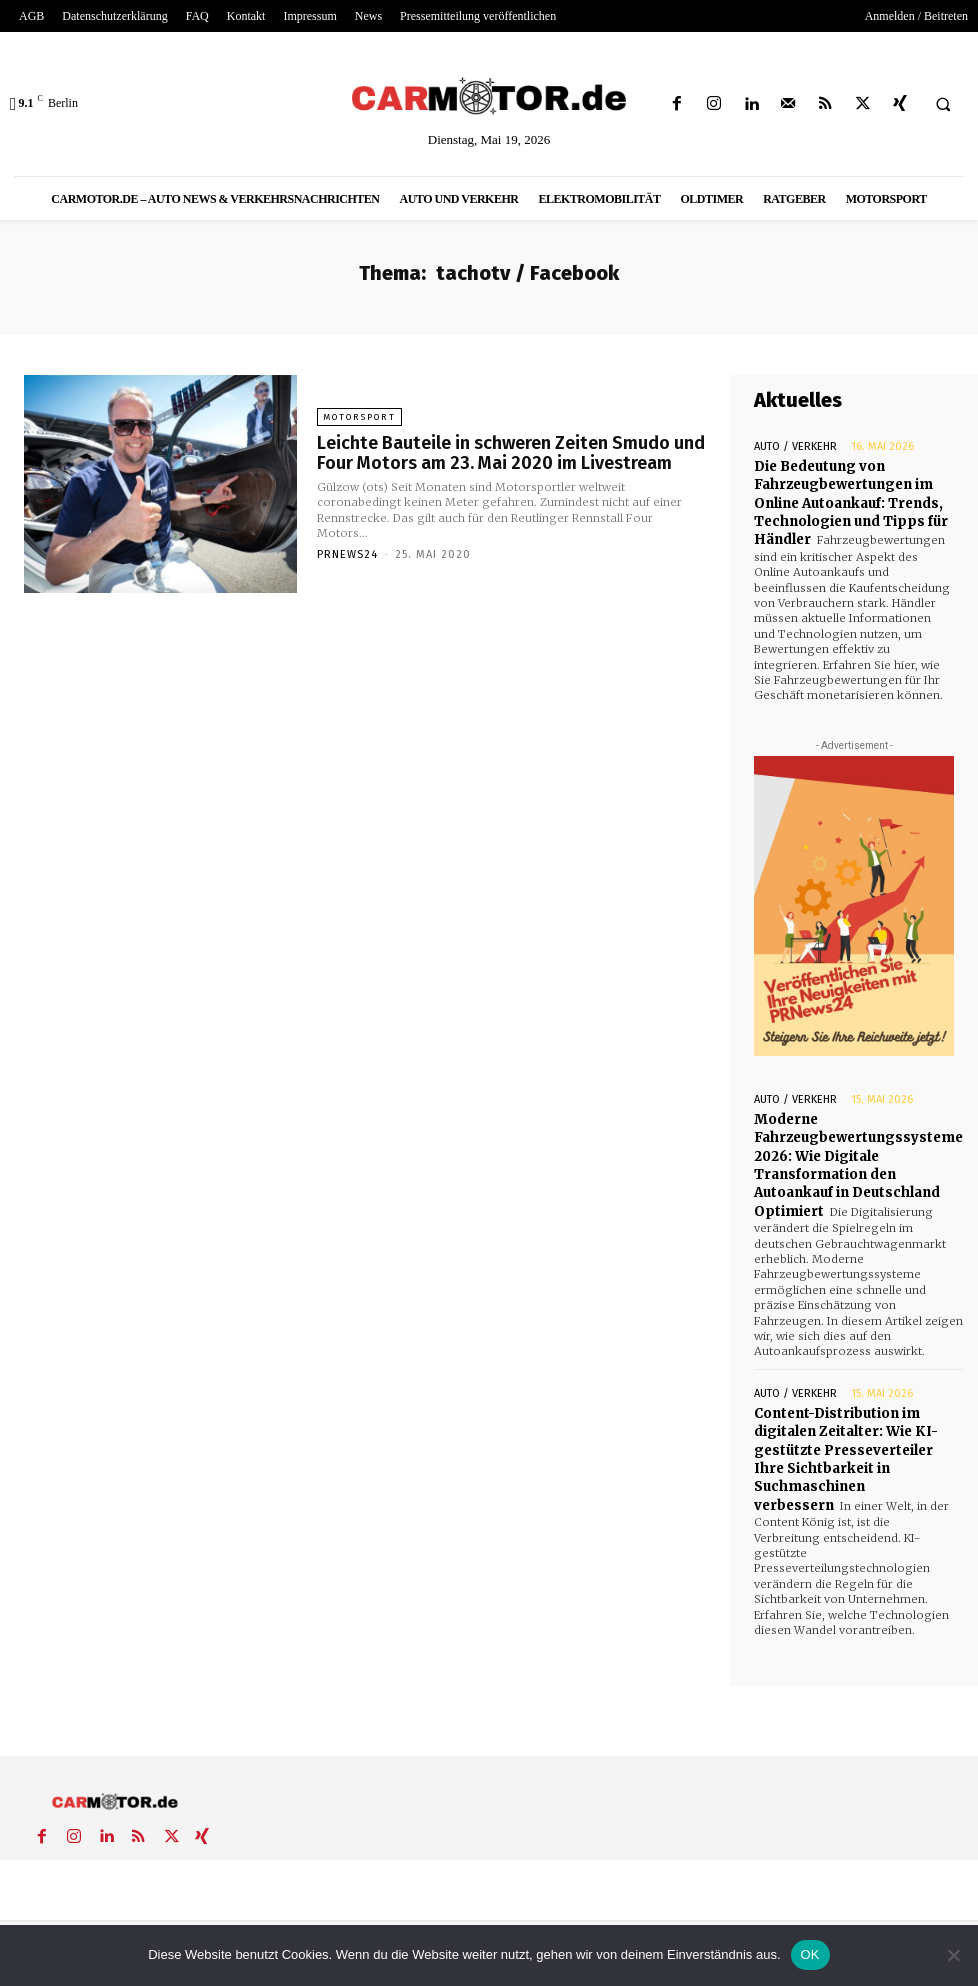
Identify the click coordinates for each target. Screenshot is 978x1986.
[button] (943, 105)
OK (810, 1954)
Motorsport (358, 417)
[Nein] (953, 1955)
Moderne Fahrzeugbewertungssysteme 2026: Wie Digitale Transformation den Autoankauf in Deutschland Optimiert (858, 1164)
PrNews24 (347, 554)
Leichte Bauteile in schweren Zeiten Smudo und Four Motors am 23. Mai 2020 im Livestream (509, 453)
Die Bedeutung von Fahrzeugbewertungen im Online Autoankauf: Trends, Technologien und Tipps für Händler (851, 503)
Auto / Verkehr (795, 446)
